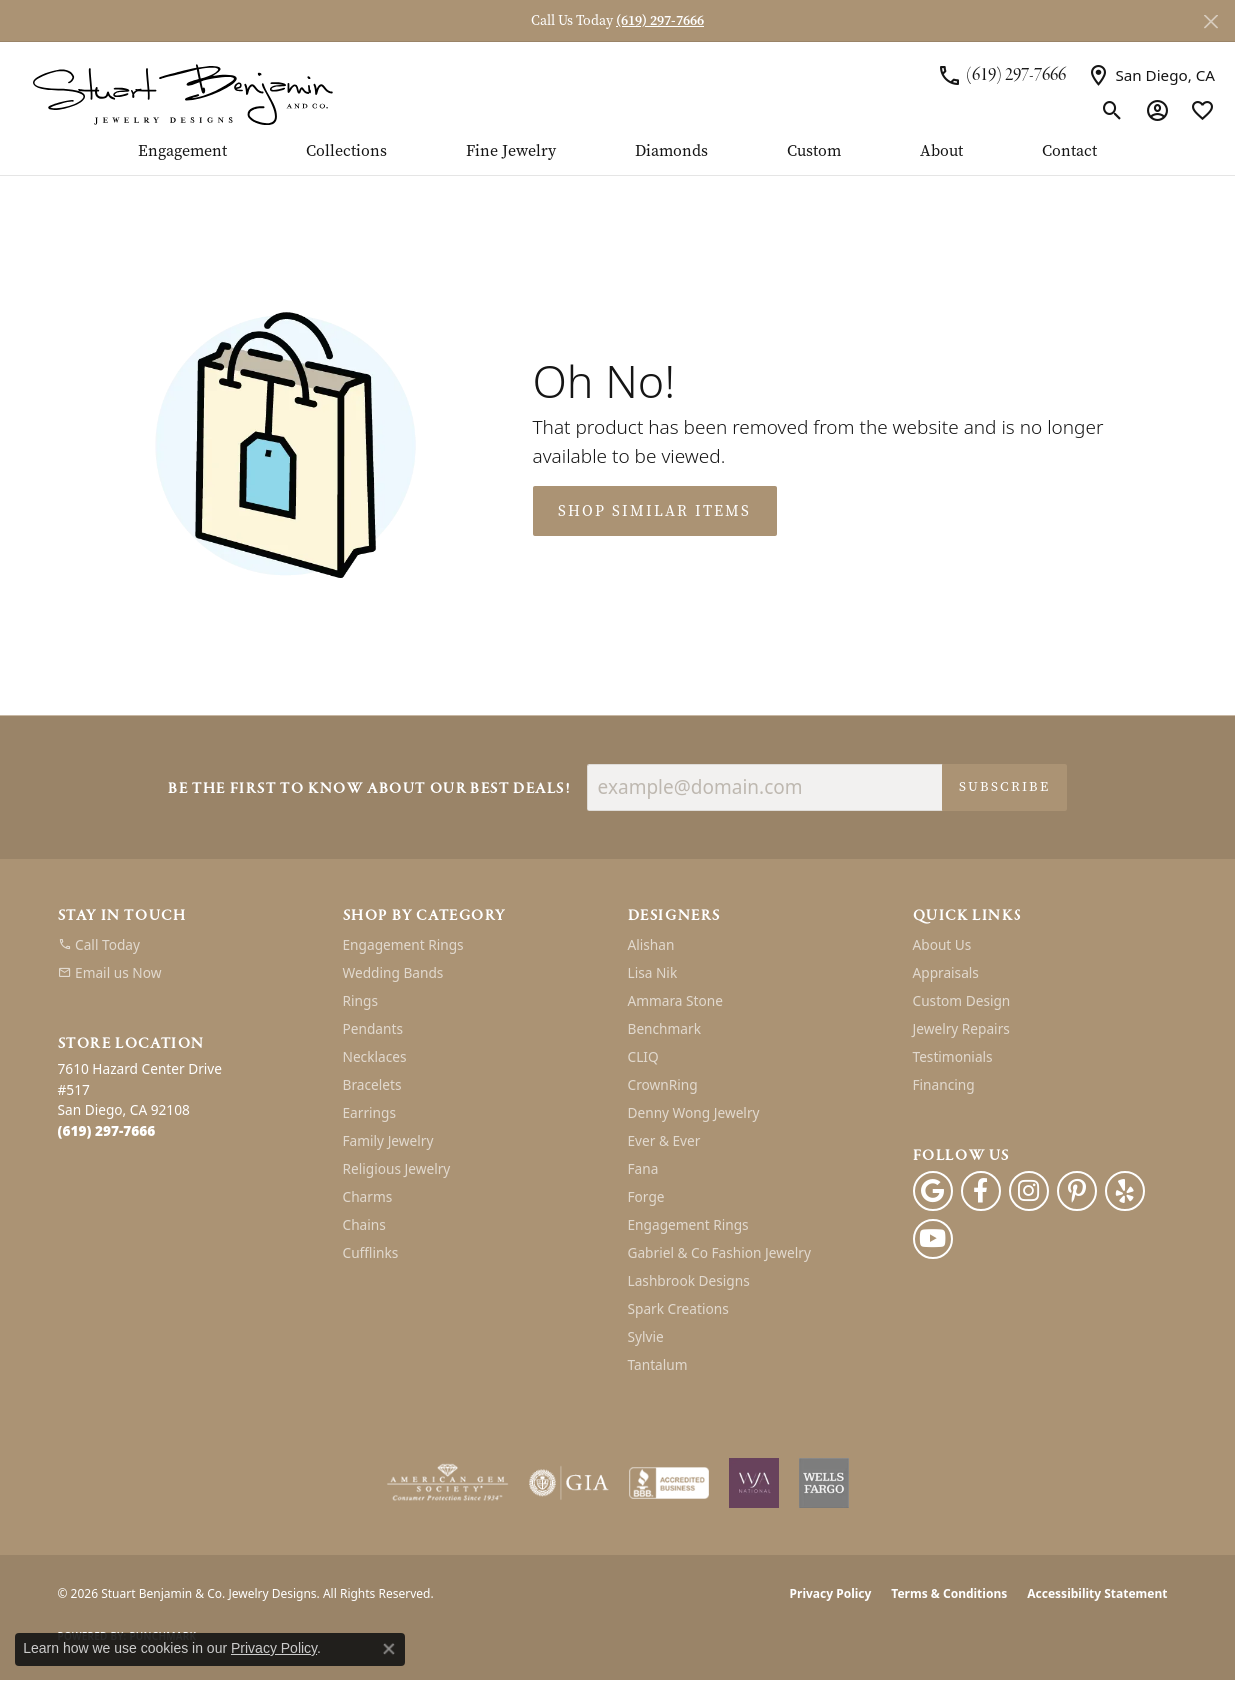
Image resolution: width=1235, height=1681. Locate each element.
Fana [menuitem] (643, 1168)
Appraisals (946, 972)
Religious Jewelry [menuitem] (397, 1168)
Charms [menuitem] (368, 1196)
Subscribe (1004, 786)
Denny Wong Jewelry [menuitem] (694, 1112)
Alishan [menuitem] (651, 944)
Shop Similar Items (654, 511)
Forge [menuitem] (646, 1196)
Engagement (182, 152)
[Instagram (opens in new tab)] (1029, 1191)
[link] (1001, 75)
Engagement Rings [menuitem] (403, 944)
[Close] (1210, 21)
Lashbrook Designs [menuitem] (689, 1280)
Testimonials (953, 1056)
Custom (814, 152)
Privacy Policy (831, 1593)
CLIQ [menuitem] (643, 1056)
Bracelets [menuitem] (372, 1084)
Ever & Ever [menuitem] (664, 1140)
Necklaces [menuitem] (375, 1056)
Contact (1069, 152)
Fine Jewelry (511, 152)
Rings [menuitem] (360, 1000)
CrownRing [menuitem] (663, 1084)
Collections (346, 152)
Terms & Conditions (949, 1593)
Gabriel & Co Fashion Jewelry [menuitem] (719, 1252)
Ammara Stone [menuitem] (675, 1000)
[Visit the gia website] (569, 1483)
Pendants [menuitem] (373, 1028)
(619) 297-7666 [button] (660, 20)
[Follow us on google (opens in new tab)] (933, 1191)
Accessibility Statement (1097, 1593)
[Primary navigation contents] (617, 159)
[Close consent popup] (389, 1649)
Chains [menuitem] (364, 1224)
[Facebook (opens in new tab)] (981, 1191)
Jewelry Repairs (961, 1028)
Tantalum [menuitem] (658, 1364)
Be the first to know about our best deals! (369, 789)
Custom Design (962, 1000)
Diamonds (671, 152)
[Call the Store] (107, 1130)
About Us (942, 944)
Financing (944, 1084)
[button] (1112, 110)
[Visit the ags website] (447, 1483)
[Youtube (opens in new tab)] (933, 1239)
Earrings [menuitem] (370, 1112)
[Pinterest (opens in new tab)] (1077, 1191)
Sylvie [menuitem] (646, 1336)
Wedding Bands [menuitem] (393, 972)
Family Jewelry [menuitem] (388, 1140)
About (941, 152)
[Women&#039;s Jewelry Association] (754, 1483)
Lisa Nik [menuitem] (653, 972)
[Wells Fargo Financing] (824, 1483)
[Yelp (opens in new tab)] (1125, 1191)
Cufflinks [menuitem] (371, 1252)
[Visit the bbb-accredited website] (669, 1483)
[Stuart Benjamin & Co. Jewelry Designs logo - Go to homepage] (182, 92)
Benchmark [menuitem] (664, 1028)
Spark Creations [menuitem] (678, 1308)
